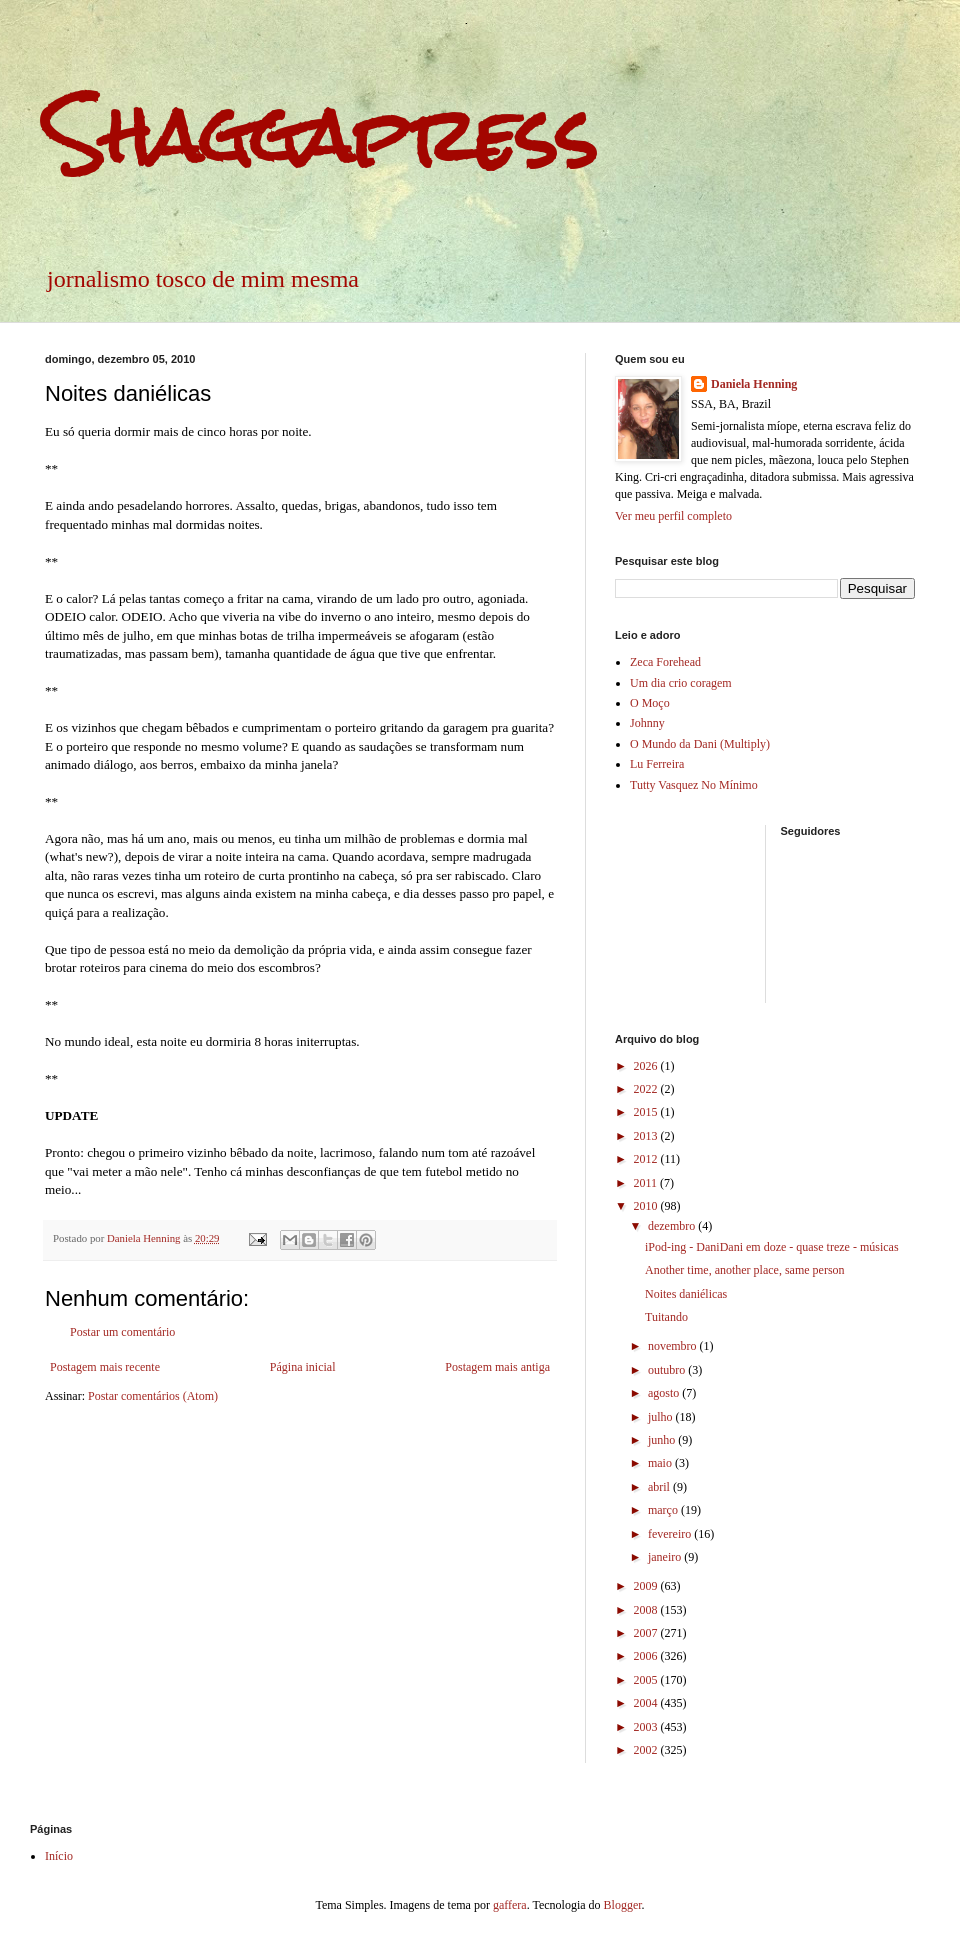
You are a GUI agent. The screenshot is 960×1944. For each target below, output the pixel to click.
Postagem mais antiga (497, 1367)
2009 (647, 1586)
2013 (647, 1136)
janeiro (666, 1557)
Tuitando (666, 1317)
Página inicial (303, 1367)
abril (660, 1487)
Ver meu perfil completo (673, 516)
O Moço (650, 703)
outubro (668, 1370)
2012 (647, 1159)
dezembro (673, 1226)
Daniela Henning (754, 384)
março (664, 1510)
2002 (647, 1750)
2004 (647, 1703)
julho (662, 1417)
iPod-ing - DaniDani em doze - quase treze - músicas (772, 1247)
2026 (647, 1066)
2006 (647, 1656)
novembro (674, 1346)
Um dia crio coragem (681, 683)
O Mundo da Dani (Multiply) (700, 744)
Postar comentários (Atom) (153, 1396)
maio (661, 1463)
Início (59, 1856)
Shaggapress (321, 135)
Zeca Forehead (665, 662)
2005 (647, 1680)
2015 (647, 1112)
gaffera (510, 1905)
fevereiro (671, 1534)
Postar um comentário (122, 1332)
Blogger (623, 1905)
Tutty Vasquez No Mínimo (694, 785)
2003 (647, 1727)
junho (663, 1440)
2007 (647, 1633)
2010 (647, 1206)
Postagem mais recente (105, 1367)
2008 (647, 1610)
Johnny (647, 723)
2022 (647, 1089)
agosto (665, 1393)
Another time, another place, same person (745, 1270)
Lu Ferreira (657, 764)
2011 (647, 1183)
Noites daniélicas (686, 1294)
